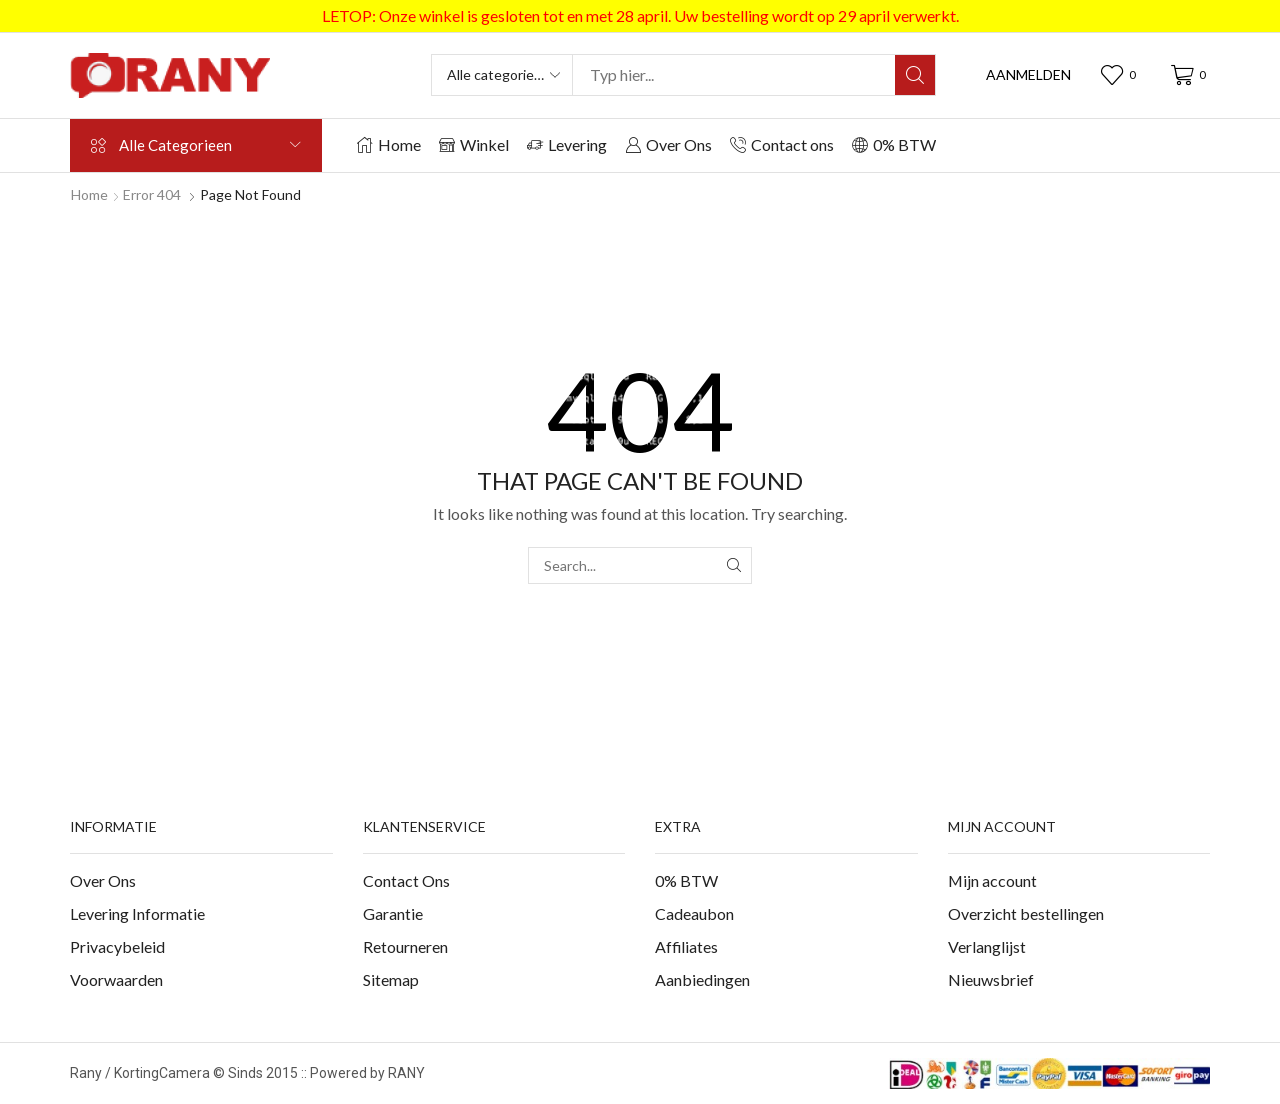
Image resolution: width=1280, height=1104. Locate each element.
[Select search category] (503, 75)
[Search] (915, 75)
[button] (1028, 75)
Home (89, 194)
